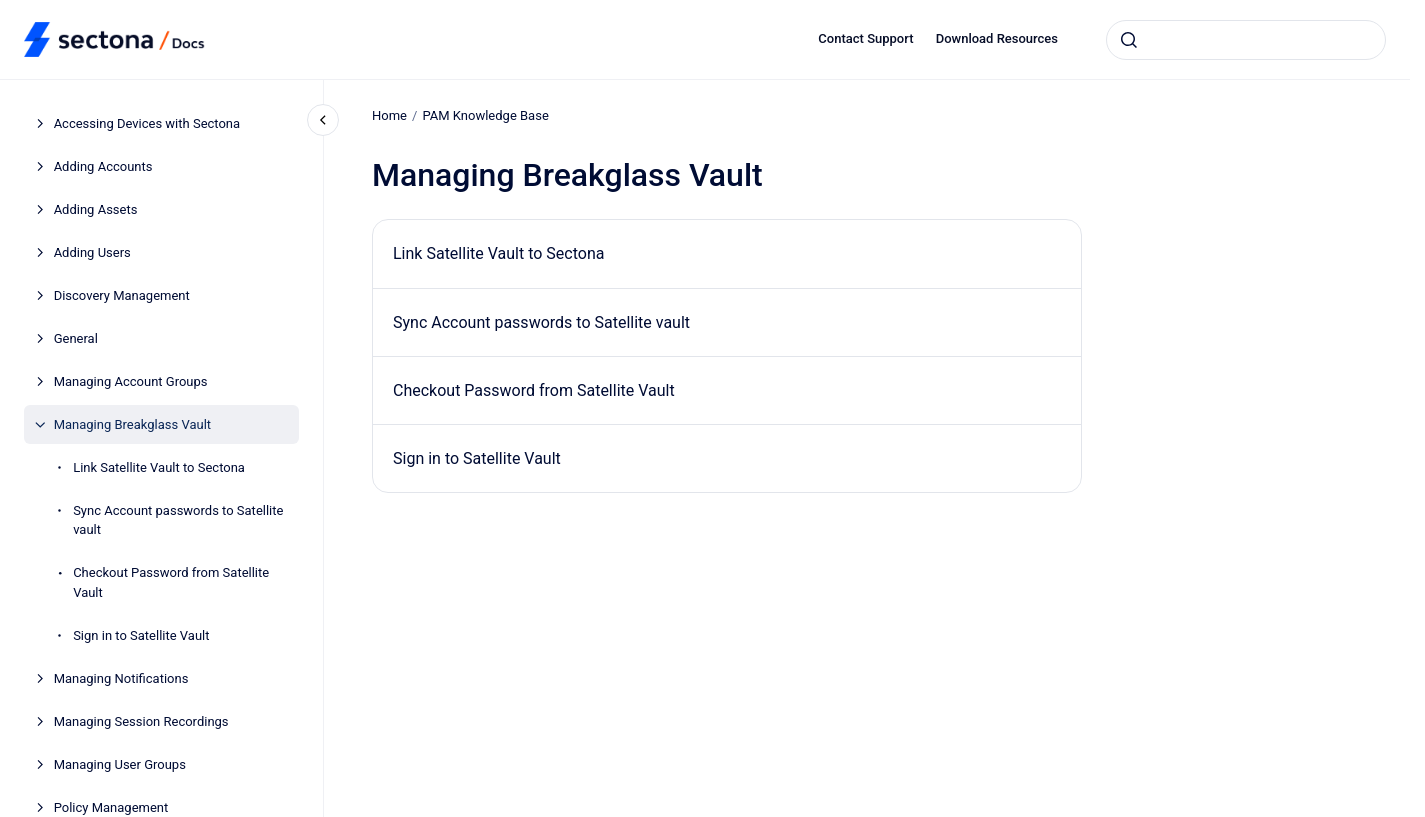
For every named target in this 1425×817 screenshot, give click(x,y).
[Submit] (1129, 40)
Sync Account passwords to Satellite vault (178, 520)
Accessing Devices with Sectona (147, 123)
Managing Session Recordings (141, 721)
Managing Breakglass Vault (132, 424)
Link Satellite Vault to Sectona (159, 467)
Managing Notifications (121, 678)
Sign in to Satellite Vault (141, 635)
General (76, 338)
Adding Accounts (103, 166)
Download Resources (997, 38)
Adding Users (92, 252)
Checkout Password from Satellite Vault (171, 582)
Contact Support (865, 38)
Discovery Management (122, 295)
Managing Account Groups (131, 381)
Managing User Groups (120, 764)
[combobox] (1246, 40)
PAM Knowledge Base (485, 115)
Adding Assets (96, 209)
